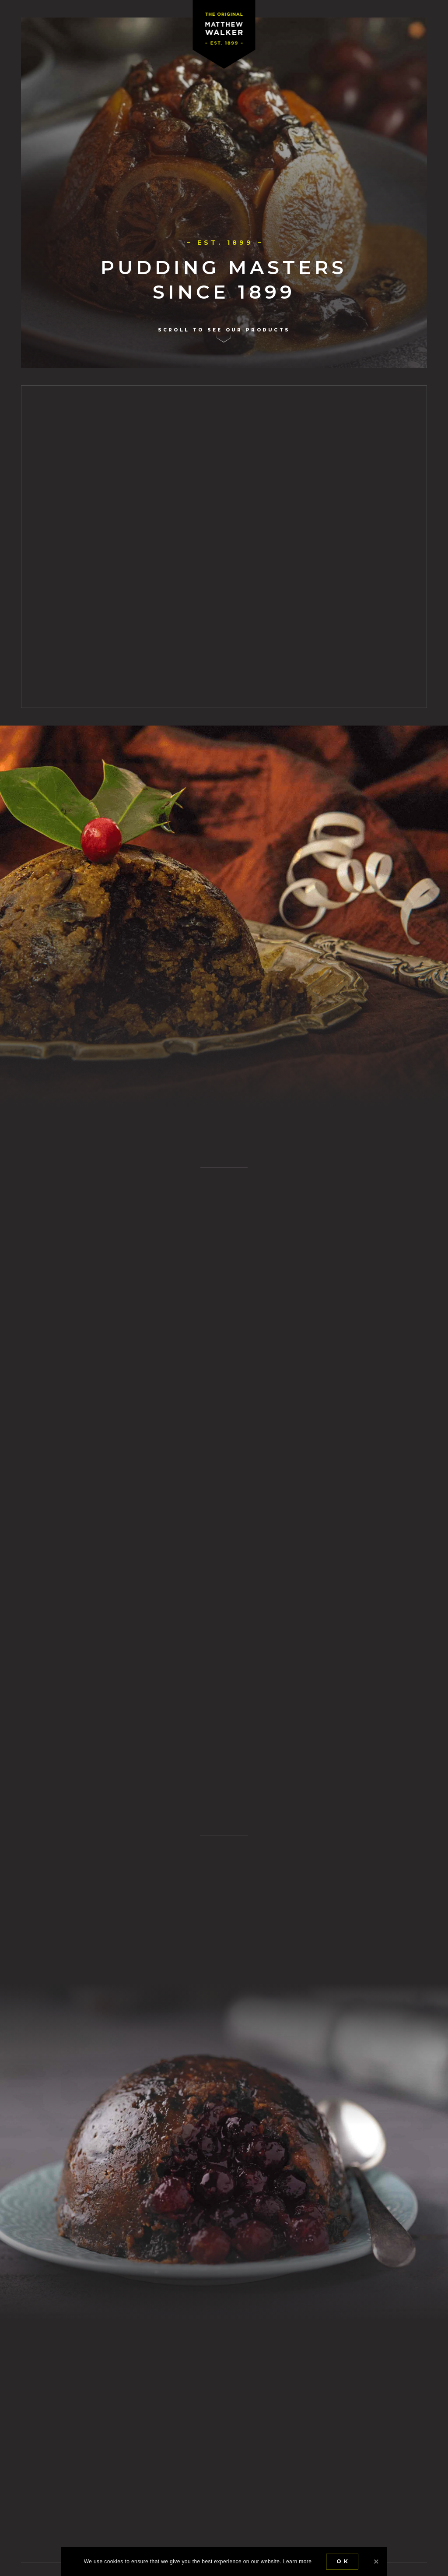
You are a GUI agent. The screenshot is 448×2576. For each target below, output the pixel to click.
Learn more (297, 2561)
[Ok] (375, 2562)
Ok (343, 2561)
